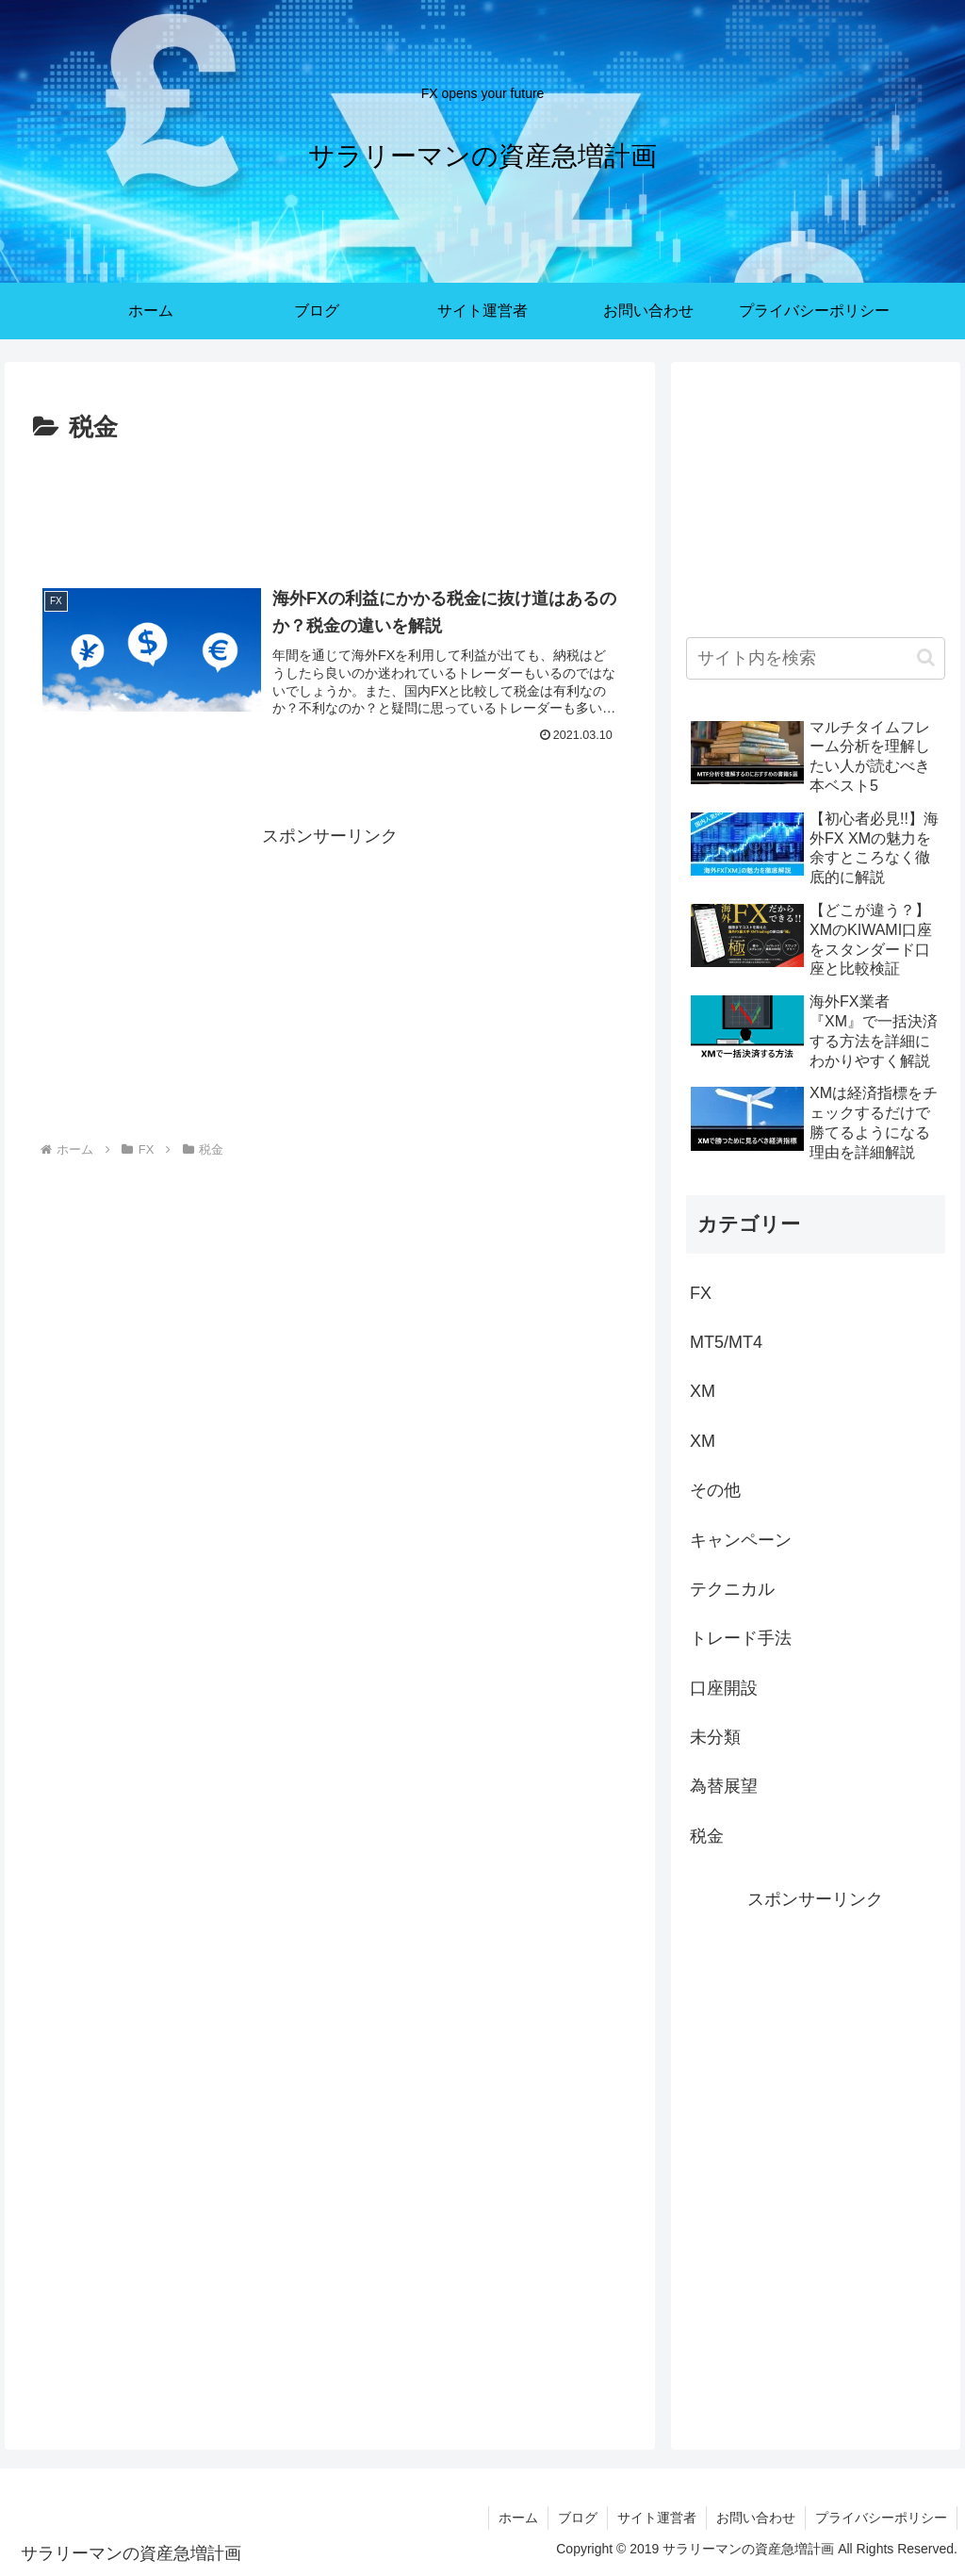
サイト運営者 (656, 2517)
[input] (815, 658)
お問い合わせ (755, 2517)
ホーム (518, 2517)
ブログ (577, 2517)
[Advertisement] (330, 506)
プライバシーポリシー (881, 2517)
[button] (925, 657)
